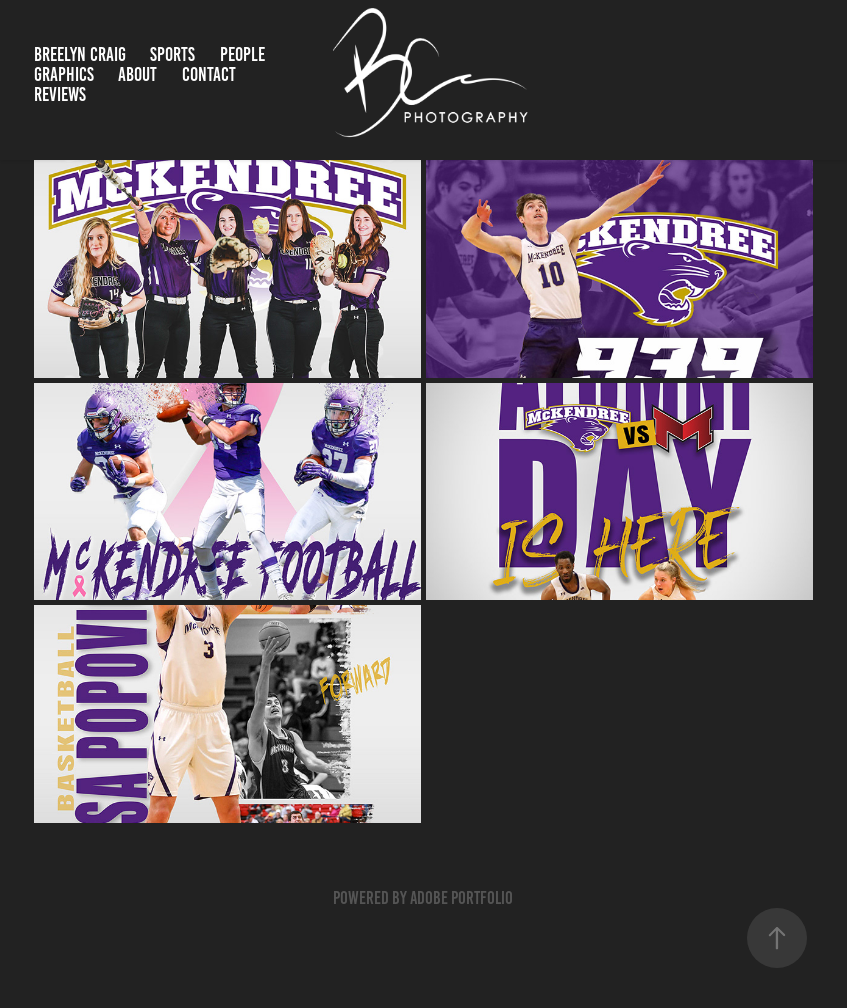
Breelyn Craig (80, 54)
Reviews (60, 94)
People (242, 54)
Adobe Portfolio (461, 898)
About (137, 74)
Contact (209, 74)
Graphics (64, 74)
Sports (172, 54)
